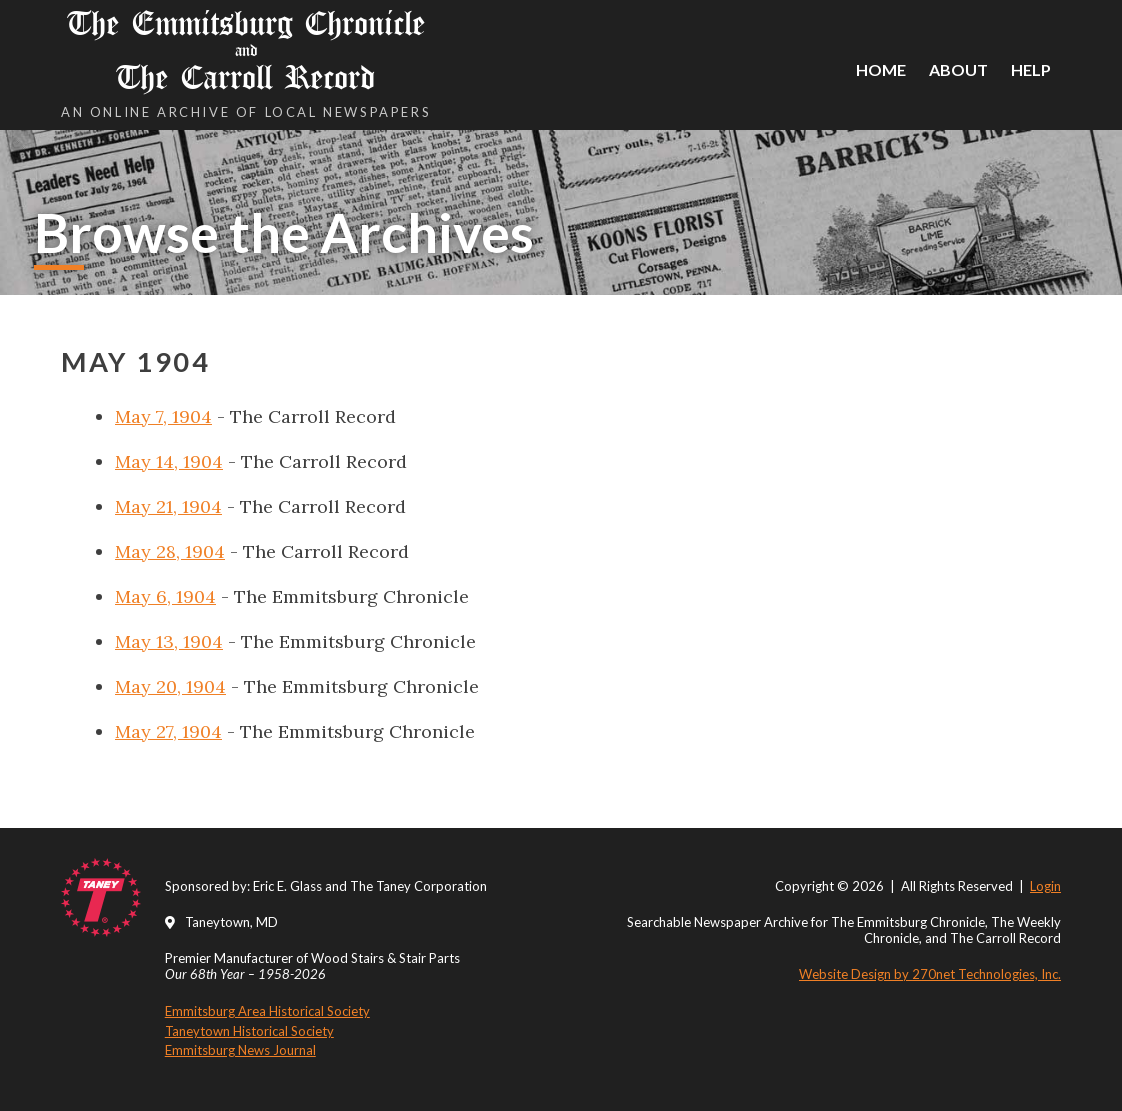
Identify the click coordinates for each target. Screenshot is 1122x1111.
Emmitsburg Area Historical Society (267, 1011)
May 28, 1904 (170, 551)
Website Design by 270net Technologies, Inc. (930, 974)
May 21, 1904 (168, 506)
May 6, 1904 (165, 596)
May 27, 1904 (168, 731)
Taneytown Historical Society (249, 1031)
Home (881, 69)
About (958, 69)
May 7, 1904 (163, 416)
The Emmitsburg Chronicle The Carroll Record (246, 50)
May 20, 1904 (170, 686)
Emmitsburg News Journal (240, 1050)
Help (1031, 69)
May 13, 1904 (169, 641)
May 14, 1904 (169, 461)
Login (1045, 886)
